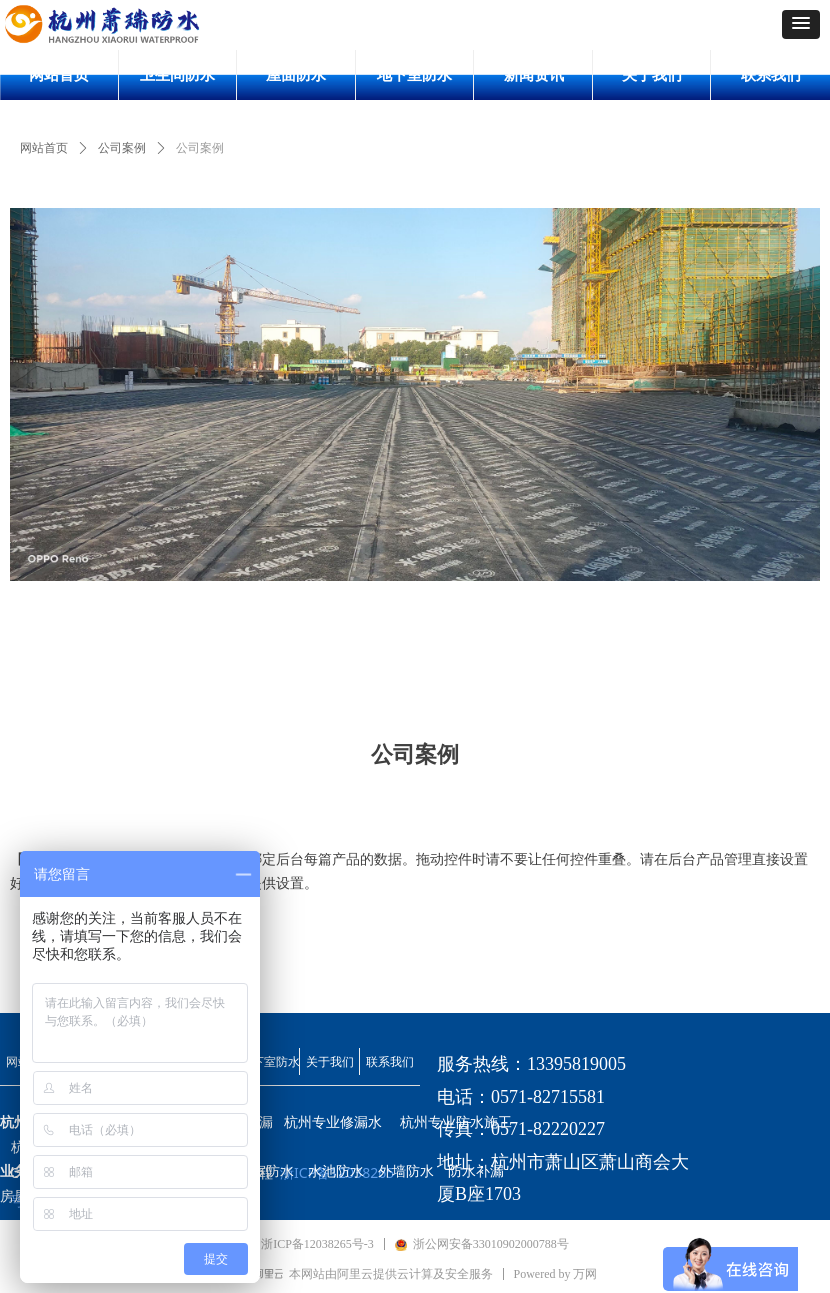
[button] (801, 24)
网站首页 (44, 148)
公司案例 (122, 148)
